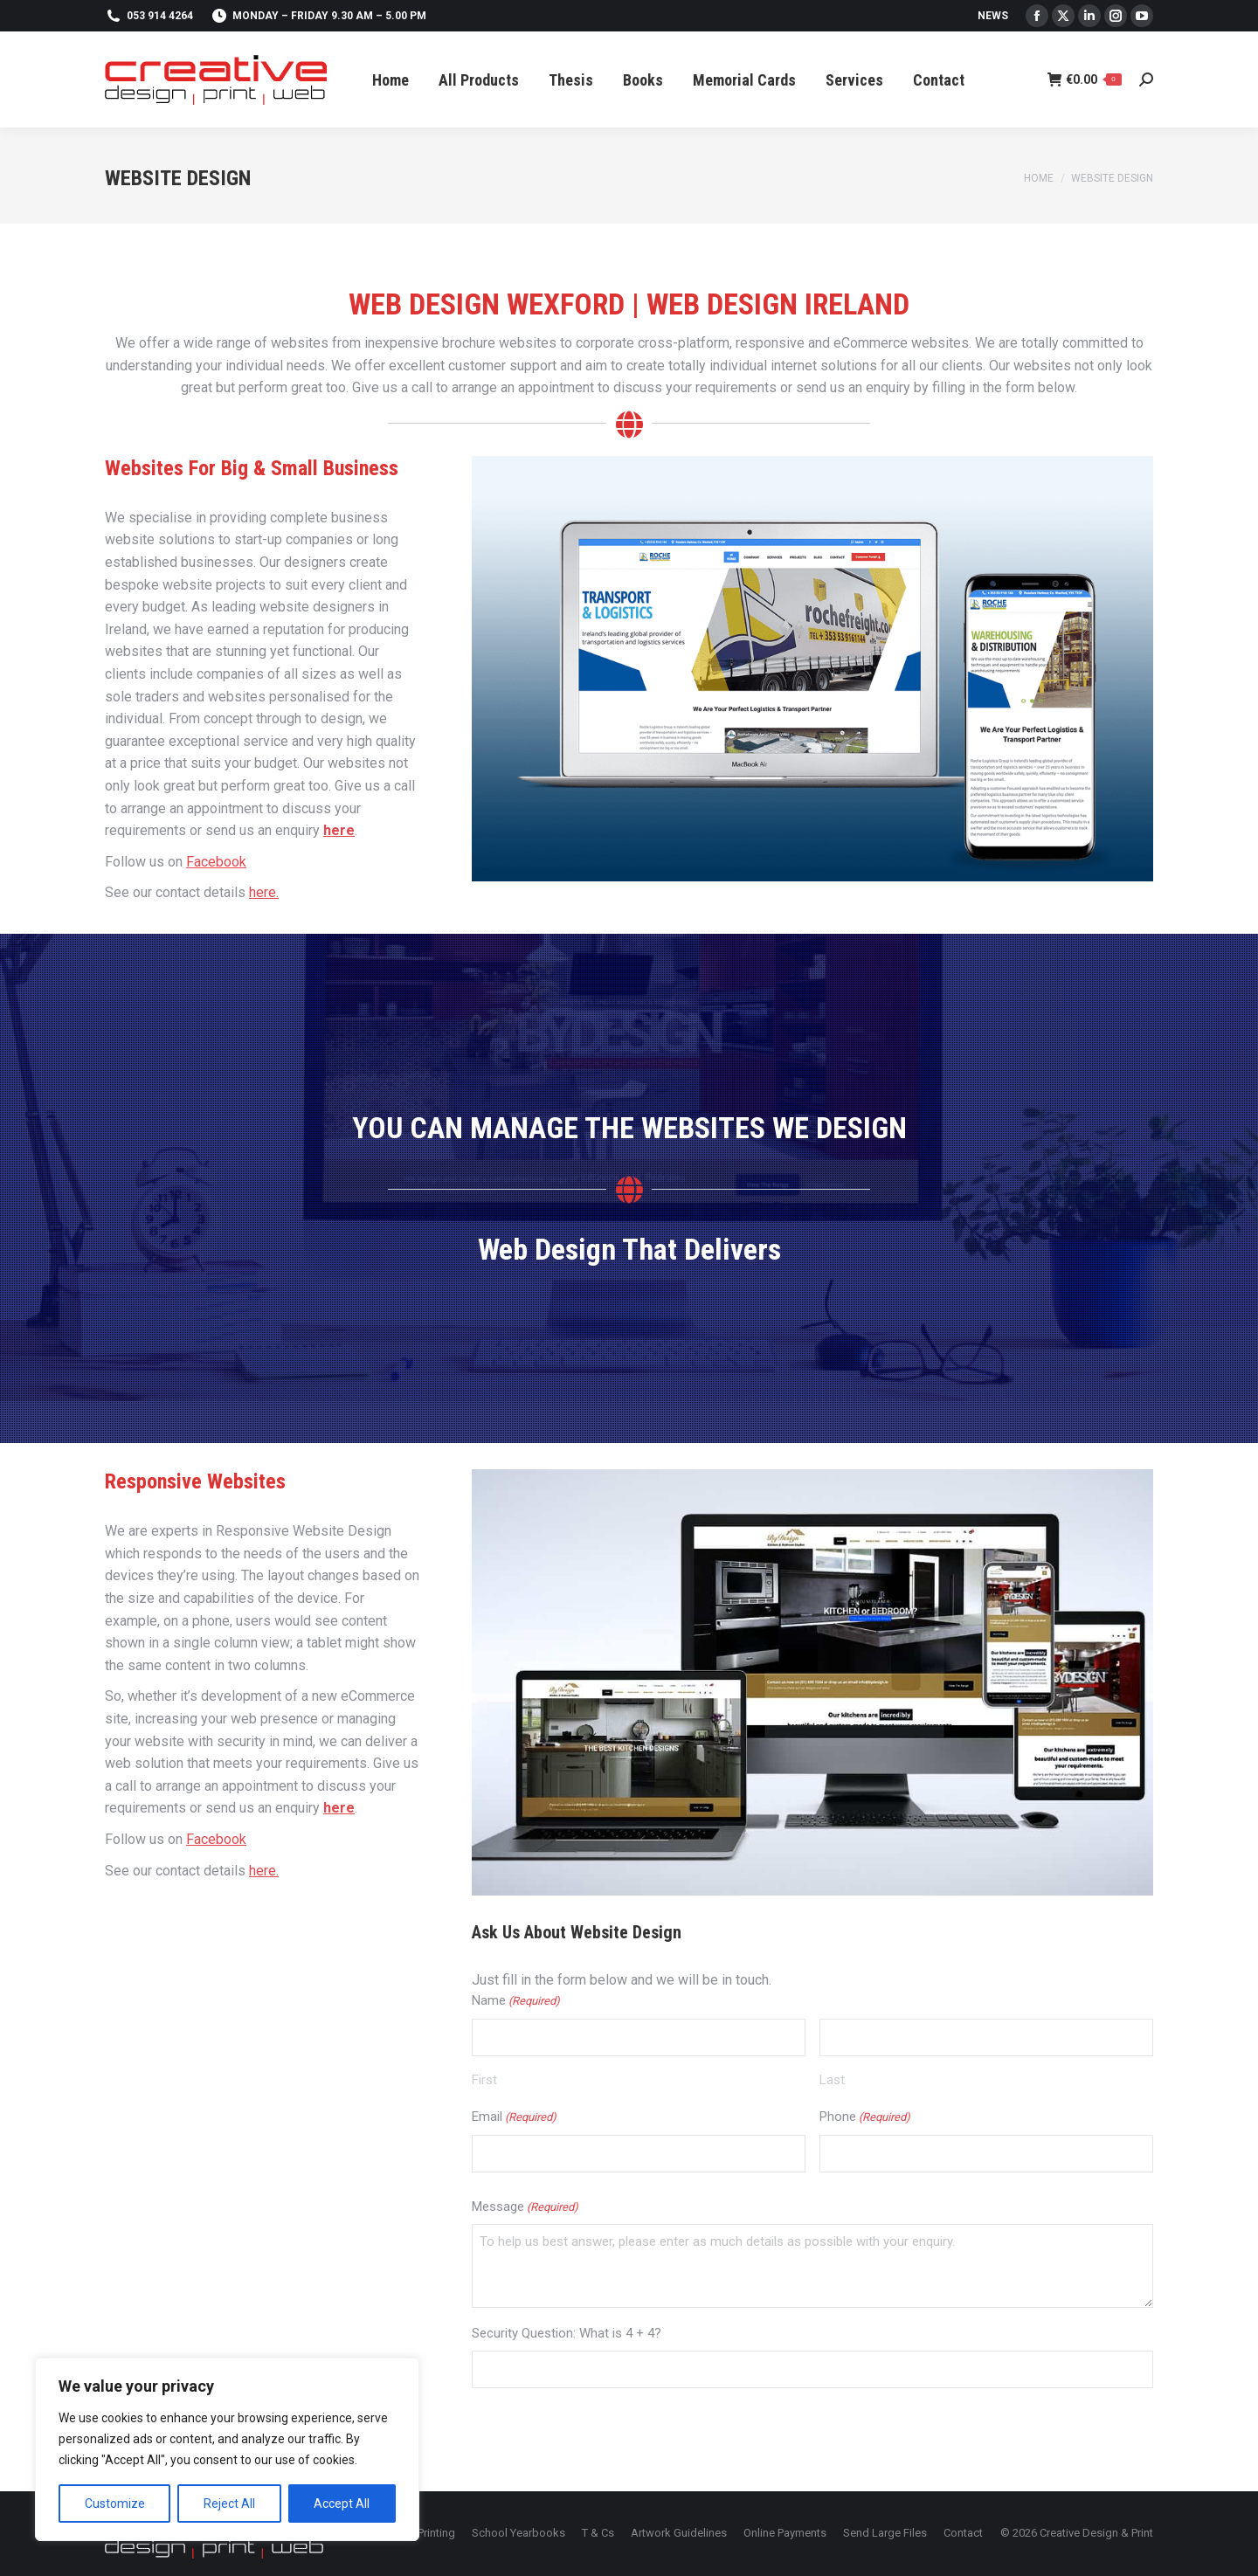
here (339, 830)
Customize (115, 2503)
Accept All (342, 2503)
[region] (227, 2449)
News (993, 16)
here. (264, 892)
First (484, 2080)
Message (525, 2208)
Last (832, 2080)
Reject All (229, 2503)
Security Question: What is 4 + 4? (566, 2333)
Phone (864, 2118)
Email (514, 2118)
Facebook (216, 861)
